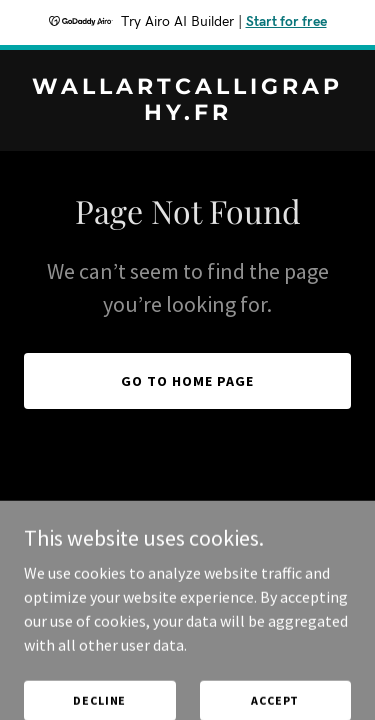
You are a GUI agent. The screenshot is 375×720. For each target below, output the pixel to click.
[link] (187, 114)
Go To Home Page (187, 381)
